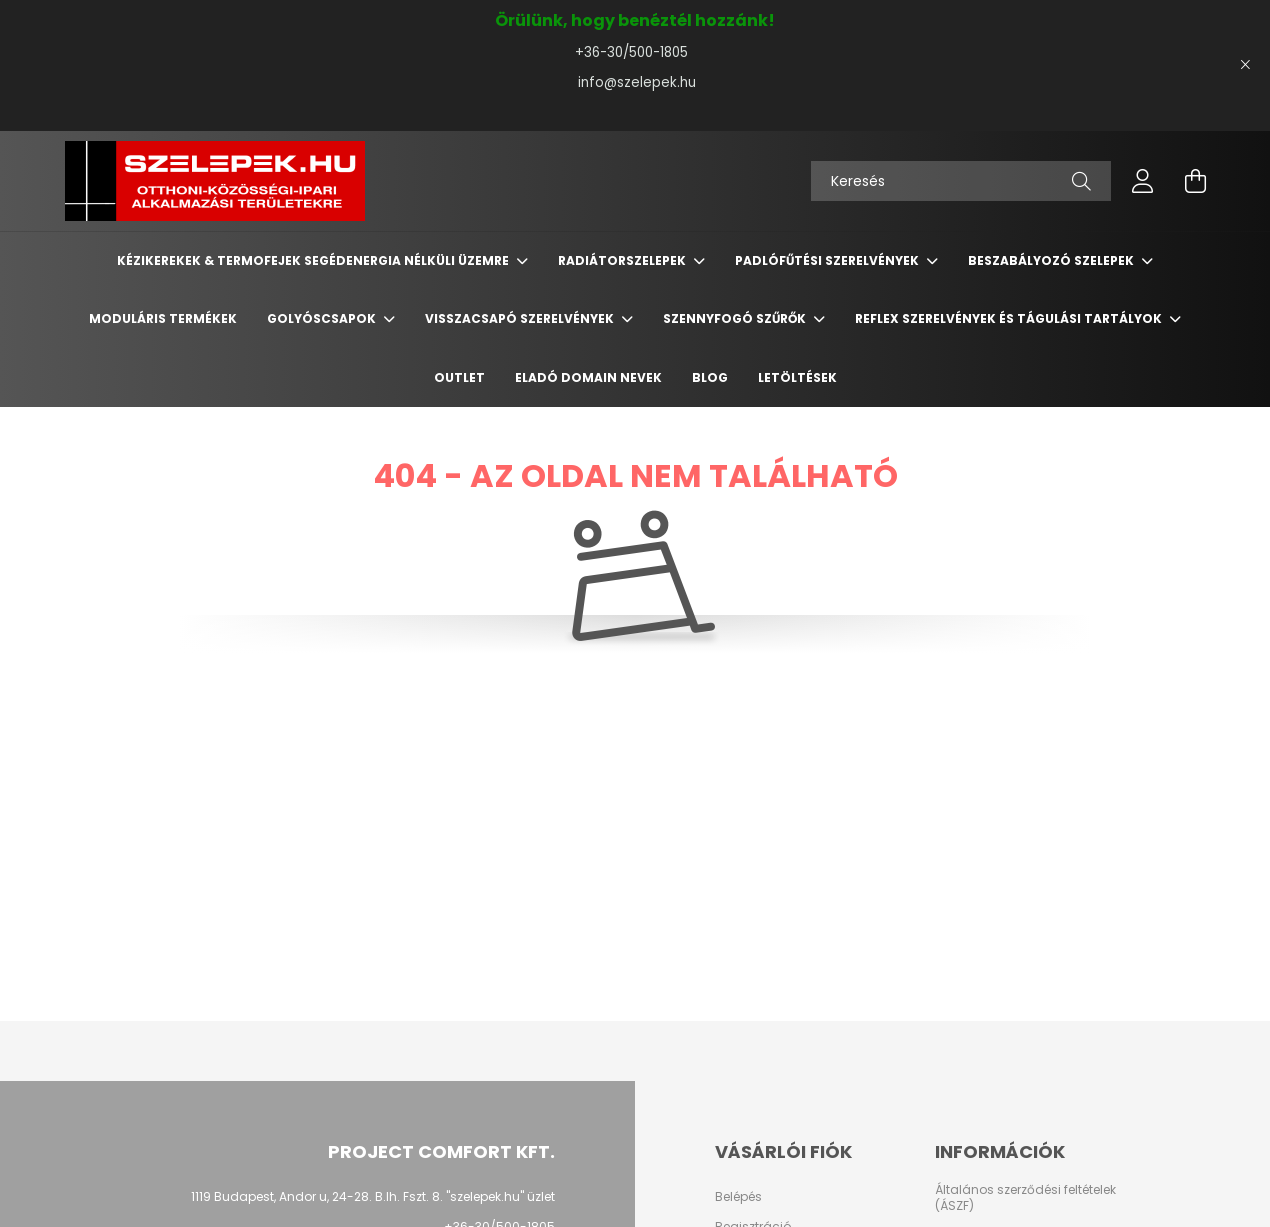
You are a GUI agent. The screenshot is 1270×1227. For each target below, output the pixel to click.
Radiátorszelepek (623, 260)
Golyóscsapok (323, 318)
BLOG (710, 377)
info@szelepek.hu (635, 82)
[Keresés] (961, 181)
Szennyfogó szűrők (736, 318)
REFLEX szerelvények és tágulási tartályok (1010, 318)
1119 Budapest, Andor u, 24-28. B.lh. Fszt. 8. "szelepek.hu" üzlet (373, 1196)
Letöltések (797, 377)
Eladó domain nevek (588, 377)
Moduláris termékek (163, 318)
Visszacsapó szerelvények (521, 318)
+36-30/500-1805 (635, 52)
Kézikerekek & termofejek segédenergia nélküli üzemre (314, 260)
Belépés (738, 1197)
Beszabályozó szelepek (1052, 260)
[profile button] (1143, 181)
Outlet (459, 377)
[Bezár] (1245, 65)
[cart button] (1195, 181)
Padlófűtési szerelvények (828, 260)
